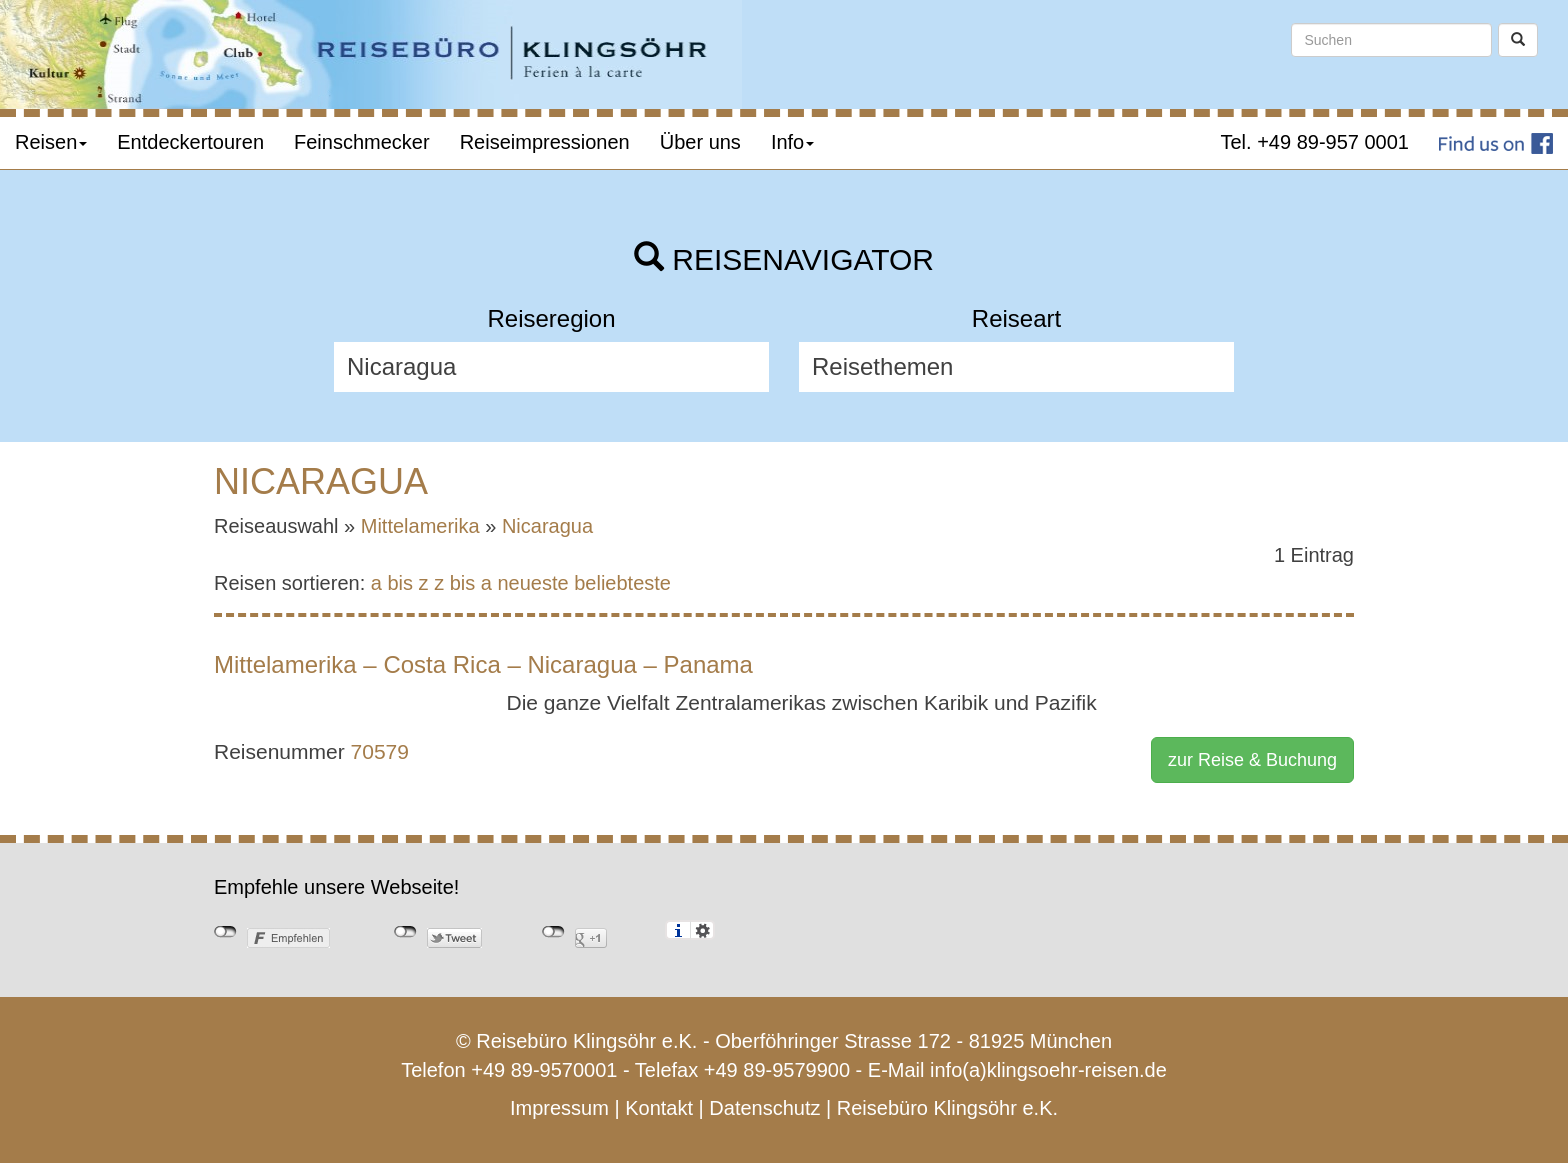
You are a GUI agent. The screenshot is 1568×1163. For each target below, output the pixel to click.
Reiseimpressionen (545, 142)
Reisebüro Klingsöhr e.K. (947, 1108)
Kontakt (659, 1108)
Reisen (51, 142)
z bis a (463, 583)
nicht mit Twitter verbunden (405, 932)
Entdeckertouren (190, 142)
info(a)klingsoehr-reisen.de (1048, 1070)
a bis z (400, 583)
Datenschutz (764, 1108)
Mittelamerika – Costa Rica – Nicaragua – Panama (483, 664)
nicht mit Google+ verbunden (553, 932)
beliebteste (622, 583)
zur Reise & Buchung (1252, 760)
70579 (380, 751)
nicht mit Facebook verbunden (225, 932)
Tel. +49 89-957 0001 (1315, 142)
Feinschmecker (362, 142)
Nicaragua (547, 526)
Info (792, 142)
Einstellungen (702, 930)
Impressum (559, 1108)
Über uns (700, 142)
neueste (533, 583)
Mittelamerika (420, 526)
